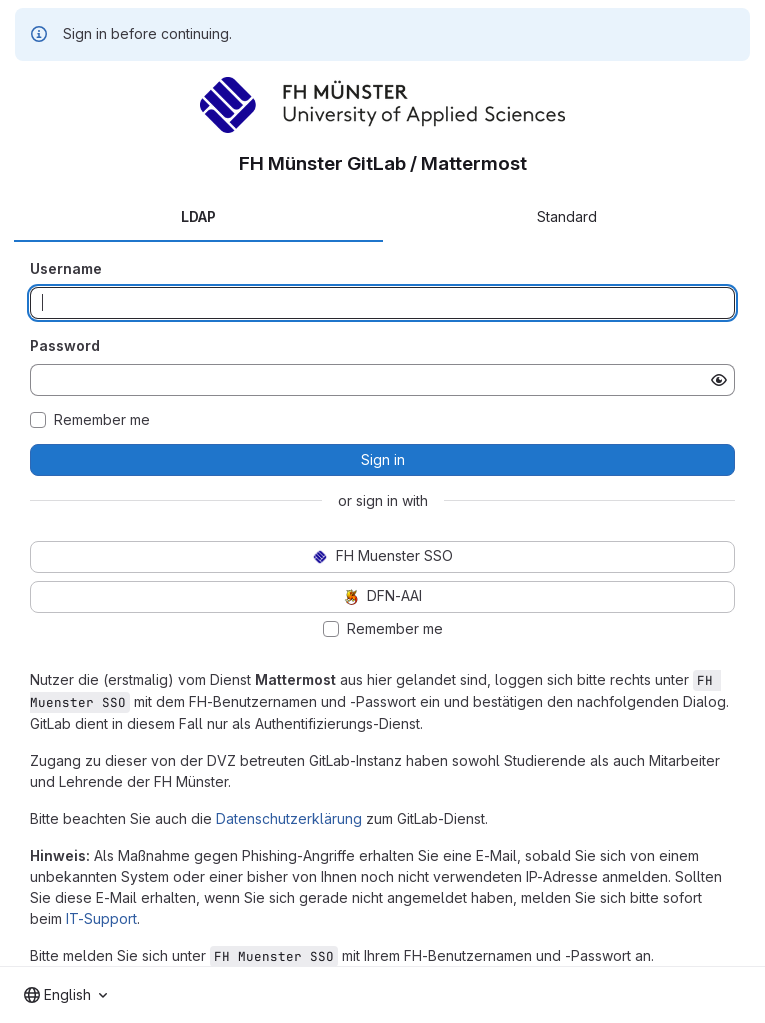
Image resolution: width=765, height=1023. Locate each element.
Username (66, 268)
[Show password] (719, 380)
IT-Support (101, 918)
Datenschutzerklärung (289, 818)
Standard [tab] (567, 216)
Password (65, 345)
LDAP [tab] (198, 216)
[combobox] (65, 995)
